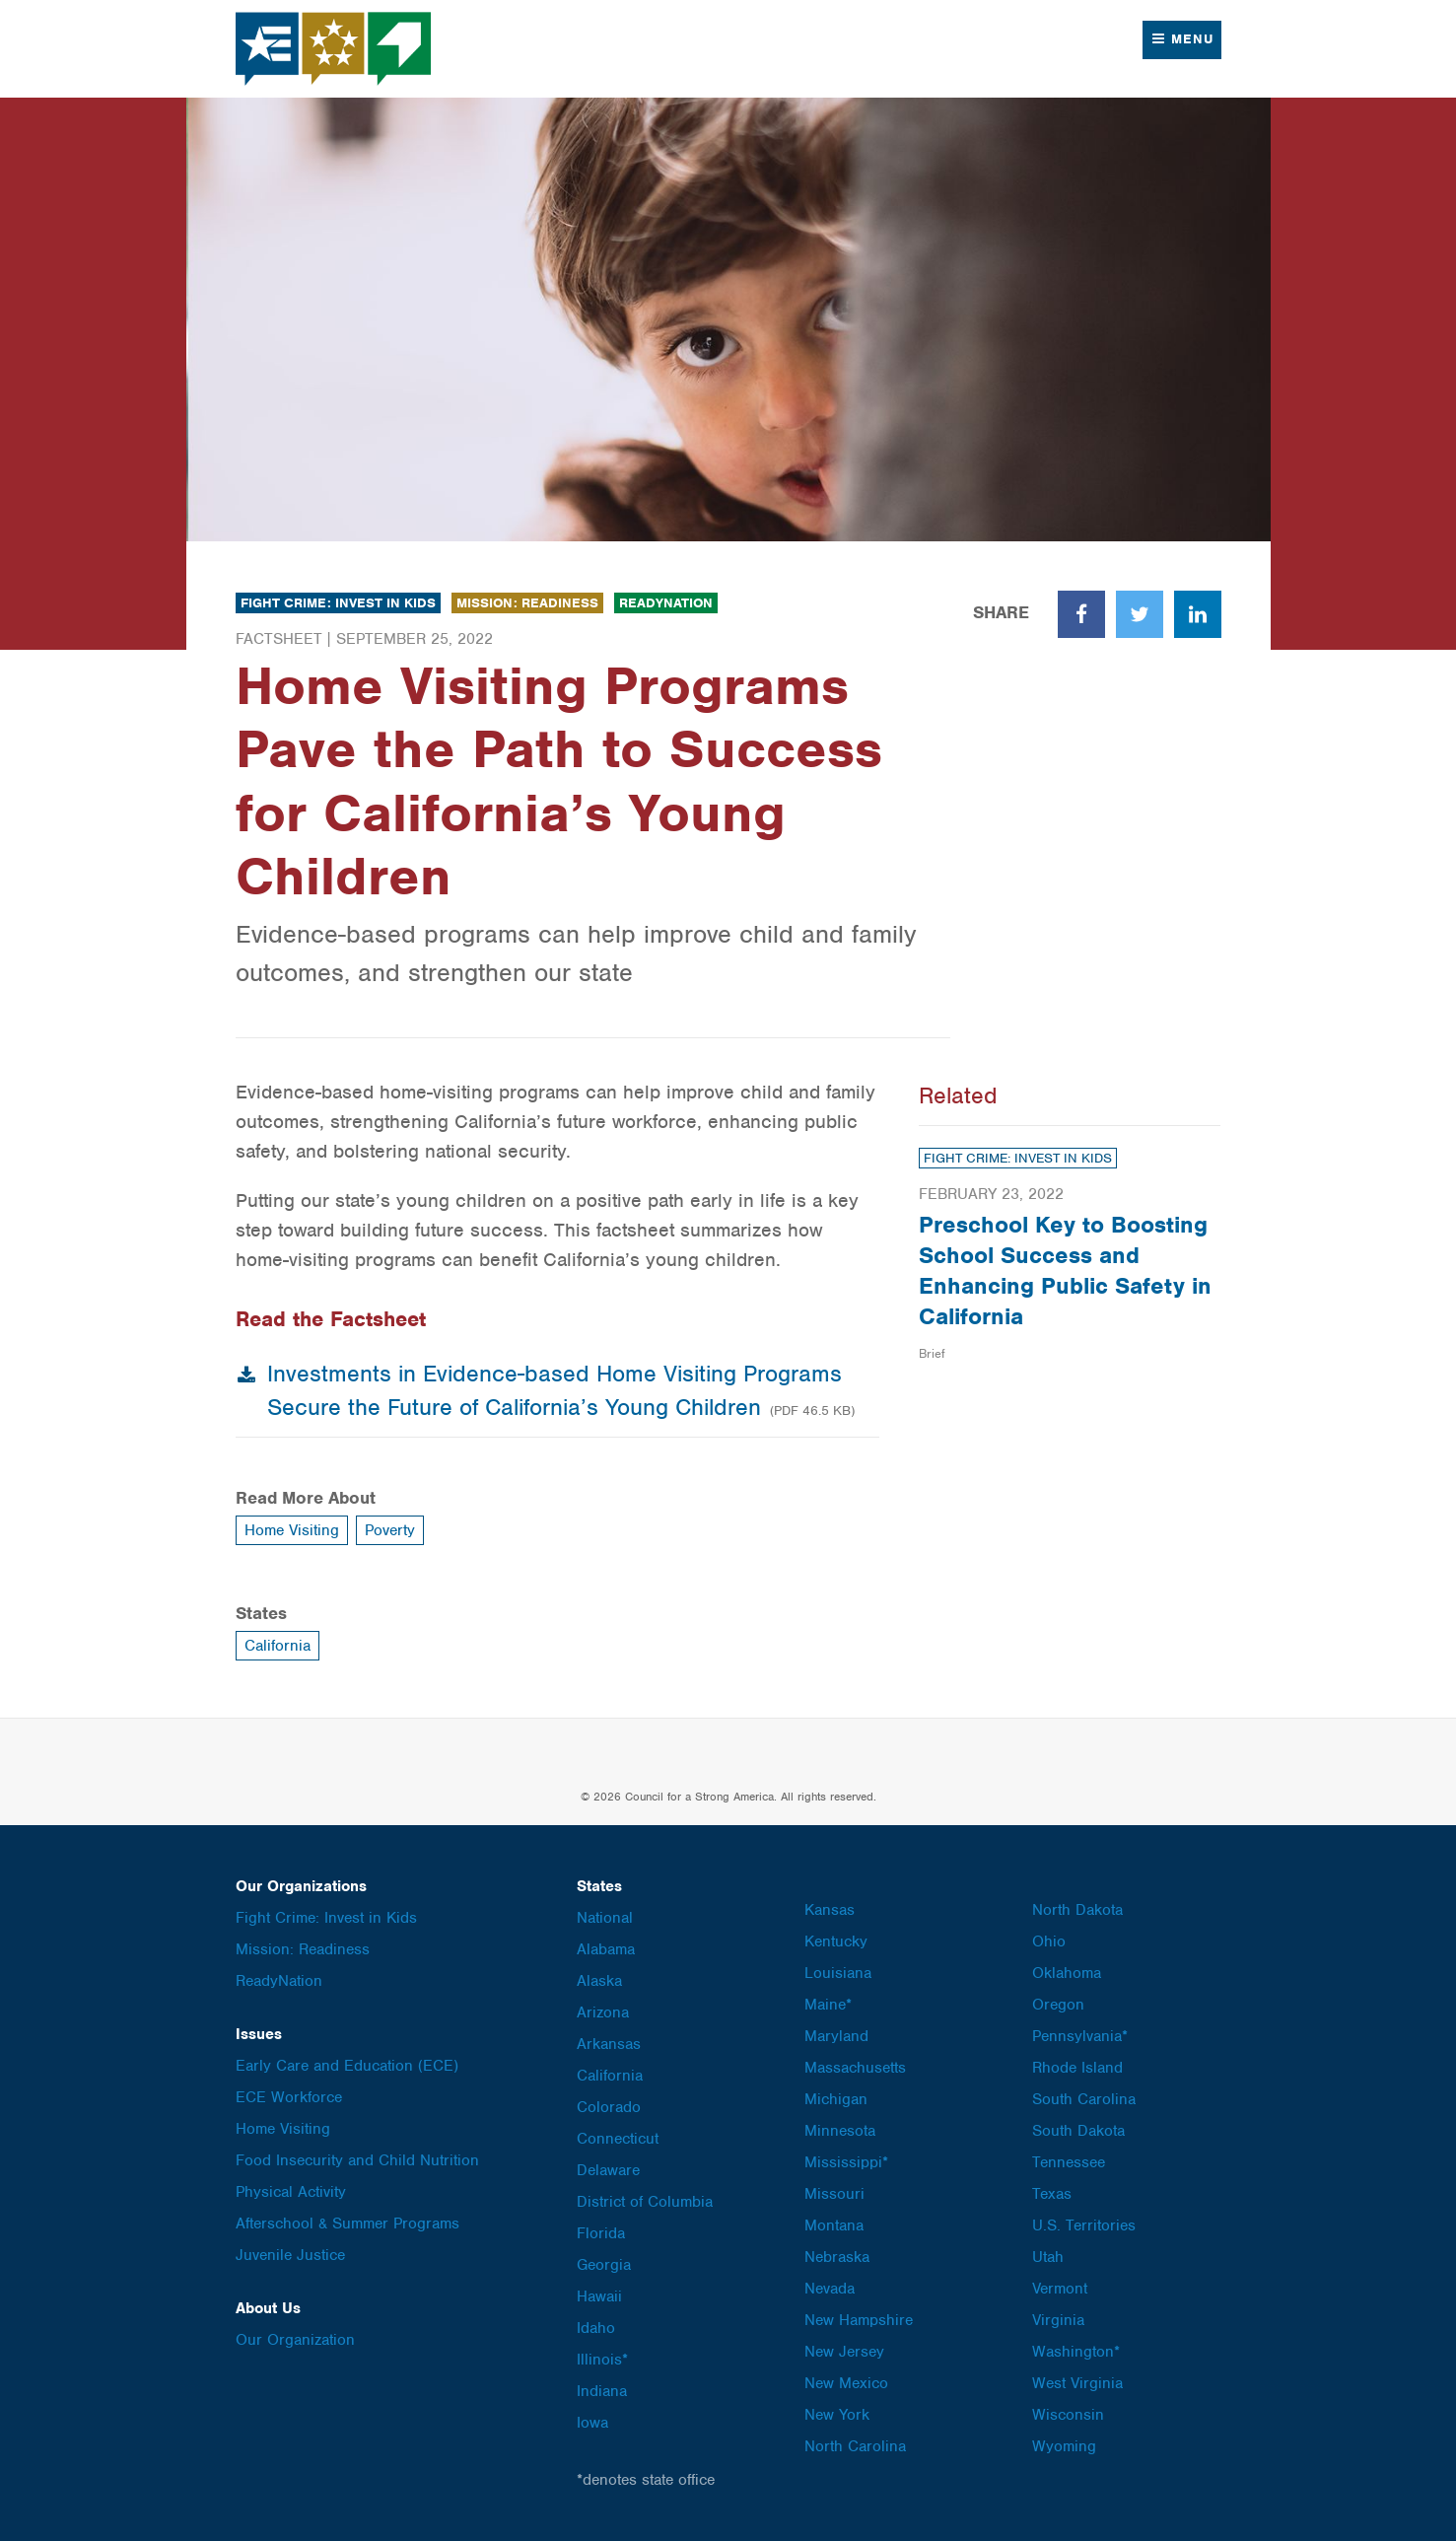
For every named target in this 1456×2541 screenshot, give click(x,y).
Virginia (1058, 2320)
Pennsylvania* (1080, 2036)
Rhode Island (1077, 2068)
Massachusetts (855, 2068)
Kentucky (835, 1941)
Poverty (390, 1530)
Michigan (835, 2099)
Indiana (602, 2391)
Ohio (1049, 1941)
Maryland (836, 2036)
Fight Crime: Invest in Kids (338, 603)
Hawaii (599, 2296)
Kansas (829, 1910)
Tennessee (1068, 2162)
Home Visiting (291, 1530)
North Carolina (855, 2446)
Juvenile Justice (290, 2255)
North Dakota (1077, 1910)
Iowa (592, 2423)
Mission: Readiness (527, 603)
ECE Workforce (289, 2097)
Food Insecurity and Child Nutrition (357, 2160)
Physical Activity (291, 2192)
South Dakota (1078, 2131)
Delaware (608, 2170)
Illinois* (602, 2359)
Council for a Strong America (334, 49)
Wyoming (1064, 2446)
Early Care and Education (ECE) (347, 2066)
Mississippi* (846, 2162)
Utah (1048, 2257)
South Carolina (1084, 2099)
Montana (834, 2225)
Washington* (1076, 2352)
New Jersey (844, 2352)
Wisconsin (1068, 2415)
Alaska (599, 1981)
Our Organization (295, 2340)
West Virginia (1077, 2383)
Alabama (606, 1949)
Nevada (829, 2288)
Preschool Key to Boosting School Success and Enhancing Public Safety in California (1065, 1271)
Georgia (604, 2265)
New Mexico (846, 2383)
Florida (601, 2233)
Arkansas (609, 2044)
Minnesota (839, 2131)
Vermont (1059, 2288)
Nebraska (836, 2257)
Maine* (828, 2004)
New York (836, 2415)
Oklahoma (1066, 1973)
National (605, 1918)
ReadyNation (666, 603)
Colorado (609, 2107)
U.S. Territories (1084, 2225)
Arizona (603, 2012)
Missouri (834, 2194)
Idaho (596, 2328)
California (277, 1646)
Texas (1052, 2194)
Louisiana (837, 1973)
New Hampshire (858, 2320)
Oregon (1058, 2004)
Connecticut (618, 2139)
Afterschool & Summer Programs (347, 2223)
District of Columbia (645, 2202)
